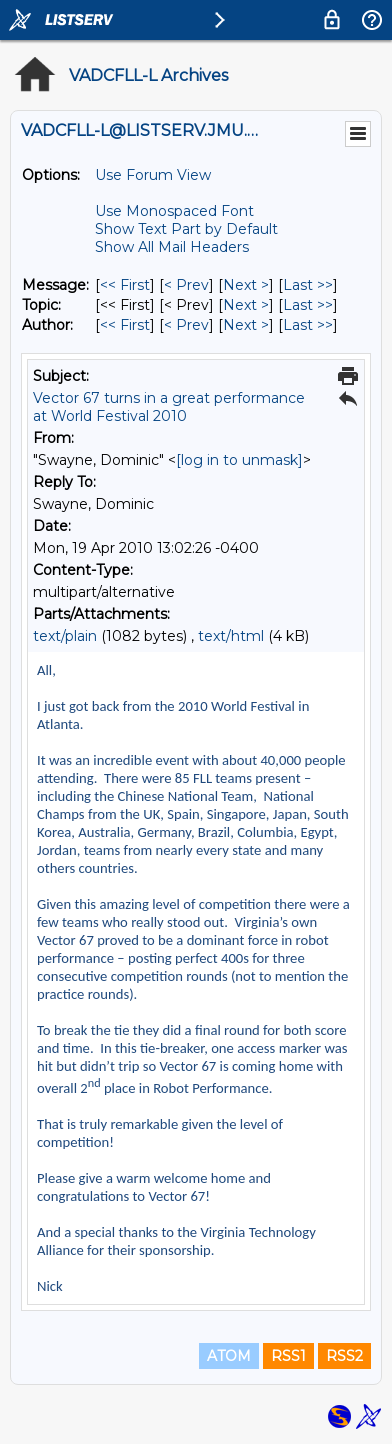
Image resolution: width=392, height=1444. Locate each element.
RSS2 (344, 1356)
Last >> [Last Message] (308, 285)
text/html (231, 636)
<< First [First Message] (125, 285)
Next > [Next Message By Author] (246, 325)
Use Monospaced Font (174, 211)
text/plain (65, 636)
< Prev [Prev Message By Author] (186, 325)
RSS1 (288, 1356)
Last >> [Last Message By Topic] (308, 305)
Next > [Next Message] (246, 285)
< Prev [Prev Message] (186, 285)
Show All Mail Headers (172, 247)
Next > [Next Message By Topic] (246, 305)
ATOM (229, 1356)
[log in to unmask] (239, 460)
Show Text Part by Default (186, 229)
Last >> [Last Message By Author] (308, 325)
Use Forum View (153, 175)
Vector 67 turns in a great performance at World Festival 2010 (169, 407)
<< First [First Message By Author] (125, 325)
